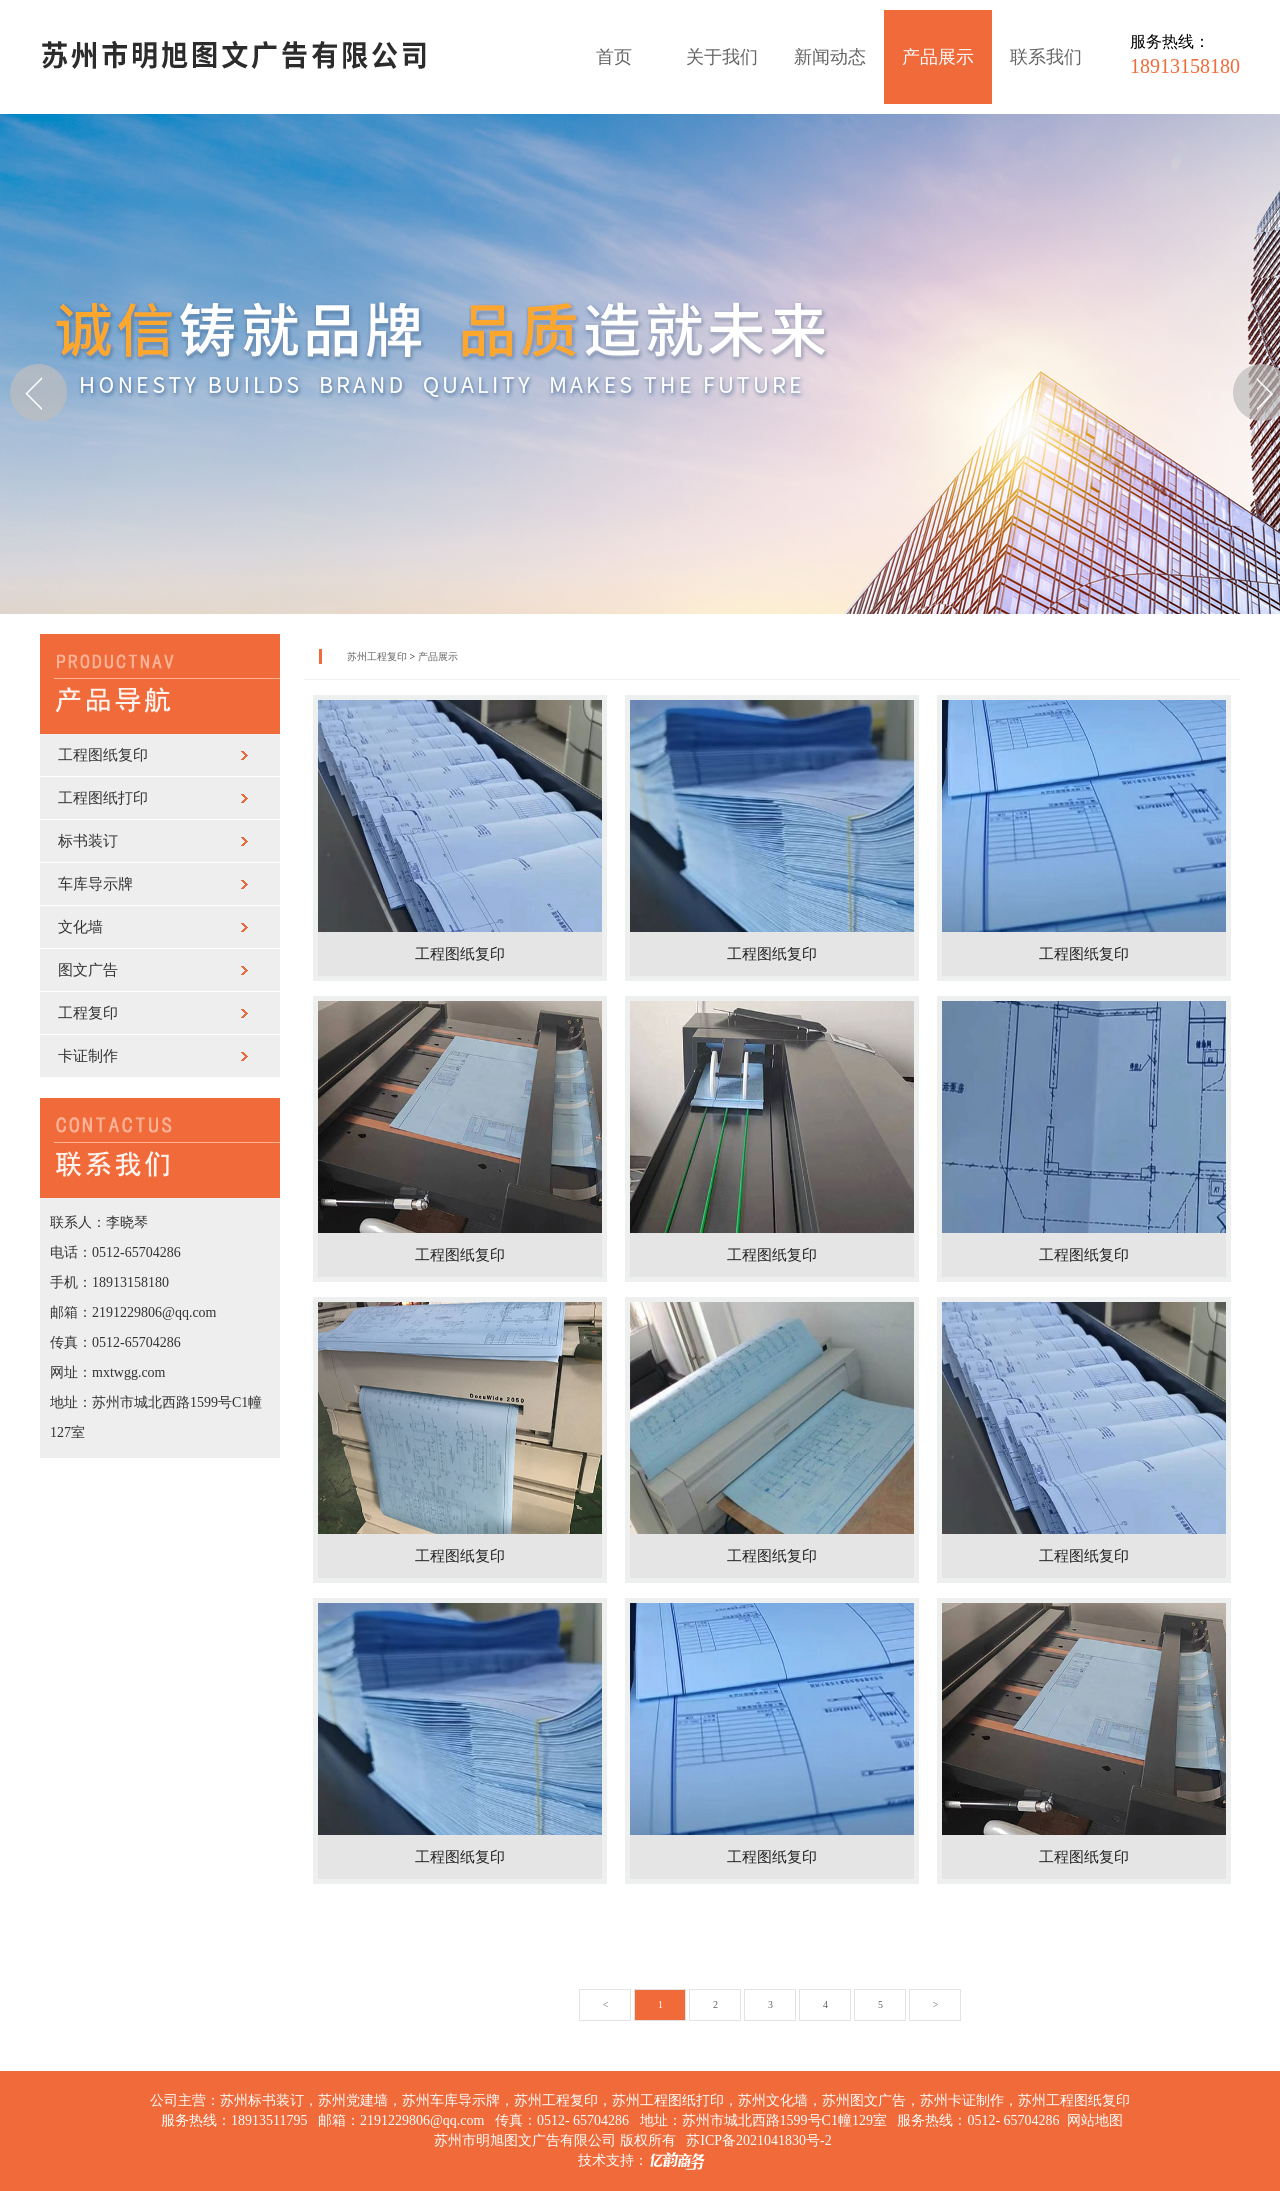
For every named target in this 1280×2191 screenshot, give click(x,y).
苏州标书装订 (262, 2100)
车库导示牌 (95, 884)
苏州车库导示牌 (451, 2100)
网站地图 (1095, 2120)
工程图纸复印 (103, 755)
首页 (614, 57)
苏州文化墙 (773, 2100)
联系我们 (1046, 57)
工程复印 (88, 1013)
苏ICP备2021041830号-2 (758, 2140)
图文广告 (88, 970)
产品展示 (938, 57)
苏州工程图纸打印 (668, 2100)
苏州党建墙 (353, 2100)
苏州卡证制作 (962, 2100)
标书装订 (88, 841)
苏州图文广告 (864, 2100)
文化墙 (80, 927)
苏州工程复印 (377, 656)
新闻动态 (830, 57)
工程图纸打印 (103, 798)
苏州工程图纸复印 (1074, 2100)
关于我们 (722, 57)
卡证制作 (88, 1056)
